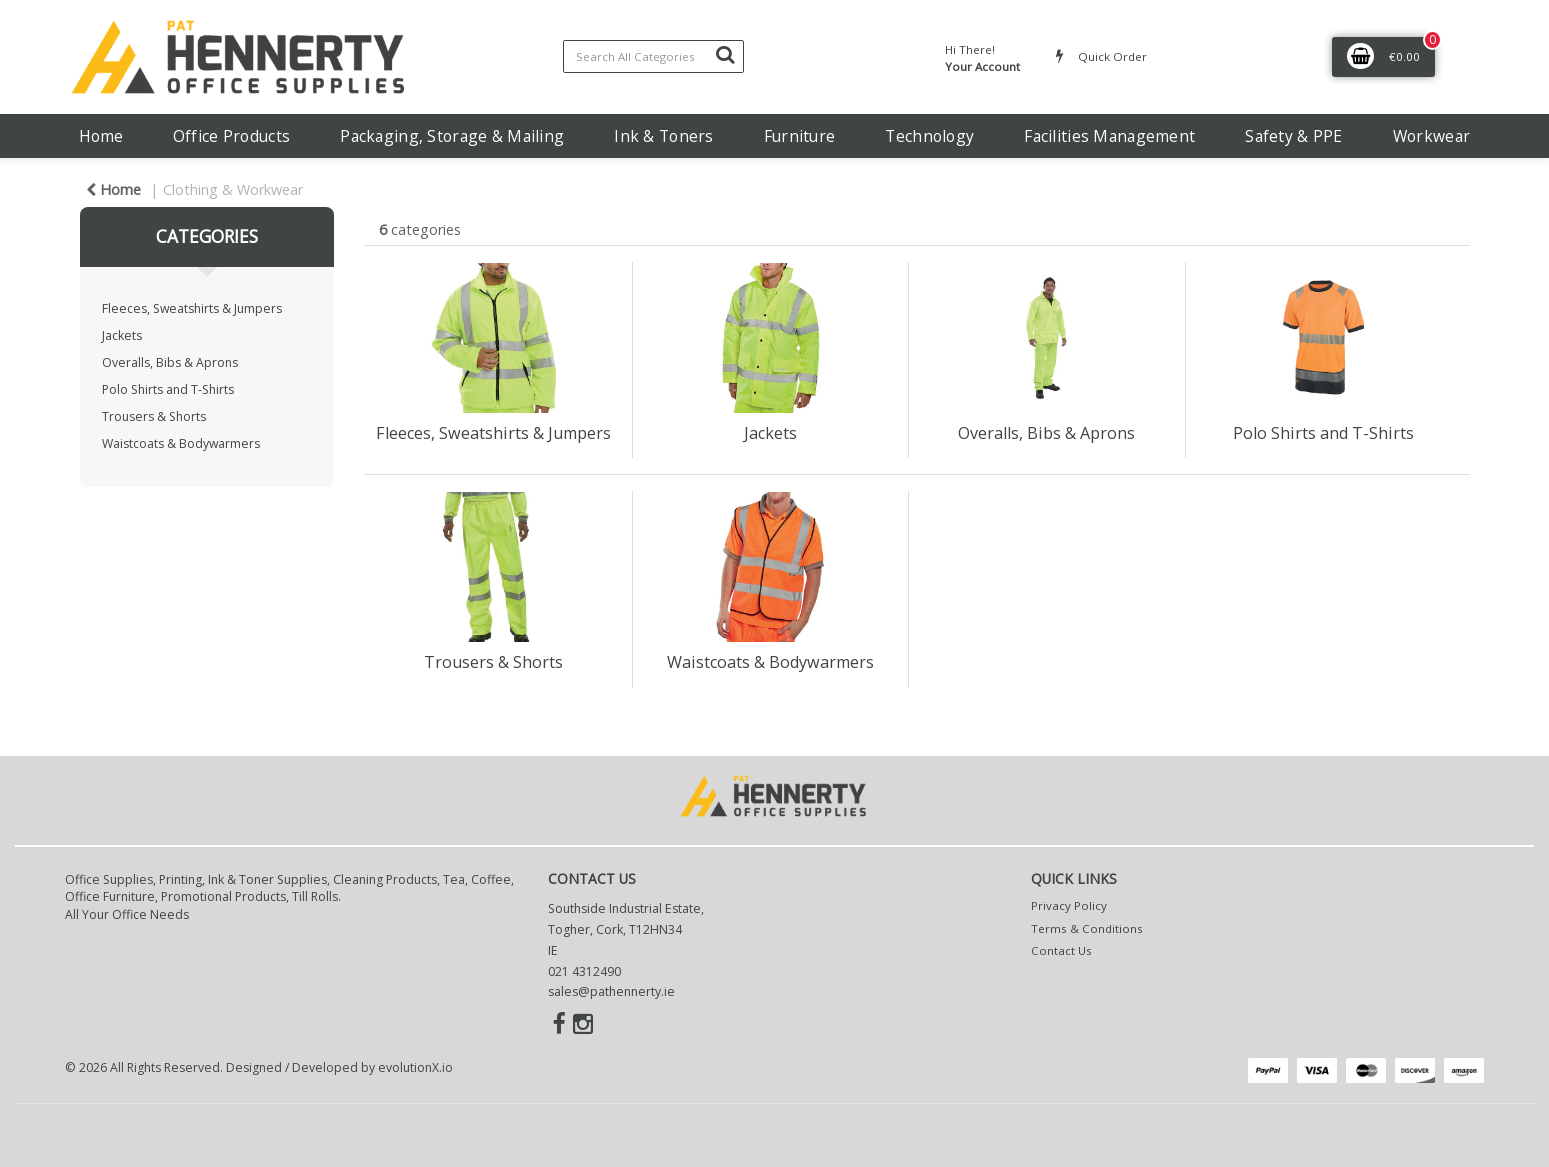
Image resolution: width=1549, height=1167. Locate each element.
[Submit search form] (725, 54)
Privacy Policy (1069, 905)
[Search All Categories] (654, 56)
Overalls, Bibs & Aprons (170, 362)
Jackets (122, 335)
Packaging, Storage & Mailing (452, 136)
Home (101, 136)
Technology (929, 136)
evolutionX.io (415, 1067)
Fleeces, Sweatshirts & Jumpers (192, 308)
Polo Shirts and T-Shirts (168, 389)
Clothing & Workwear (233, 189)
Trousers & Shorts (154, 416)
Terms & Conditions (1087, 928)
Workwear (1431, 136)
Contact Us (1061, 950)
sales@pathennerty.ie (611, 991)
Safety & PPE (1293, 136)
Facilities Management (1109, 136)
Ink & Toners (663, 136)
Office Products (231, 136)
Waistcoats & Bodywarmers (181, 443)
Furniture (800, 136)
